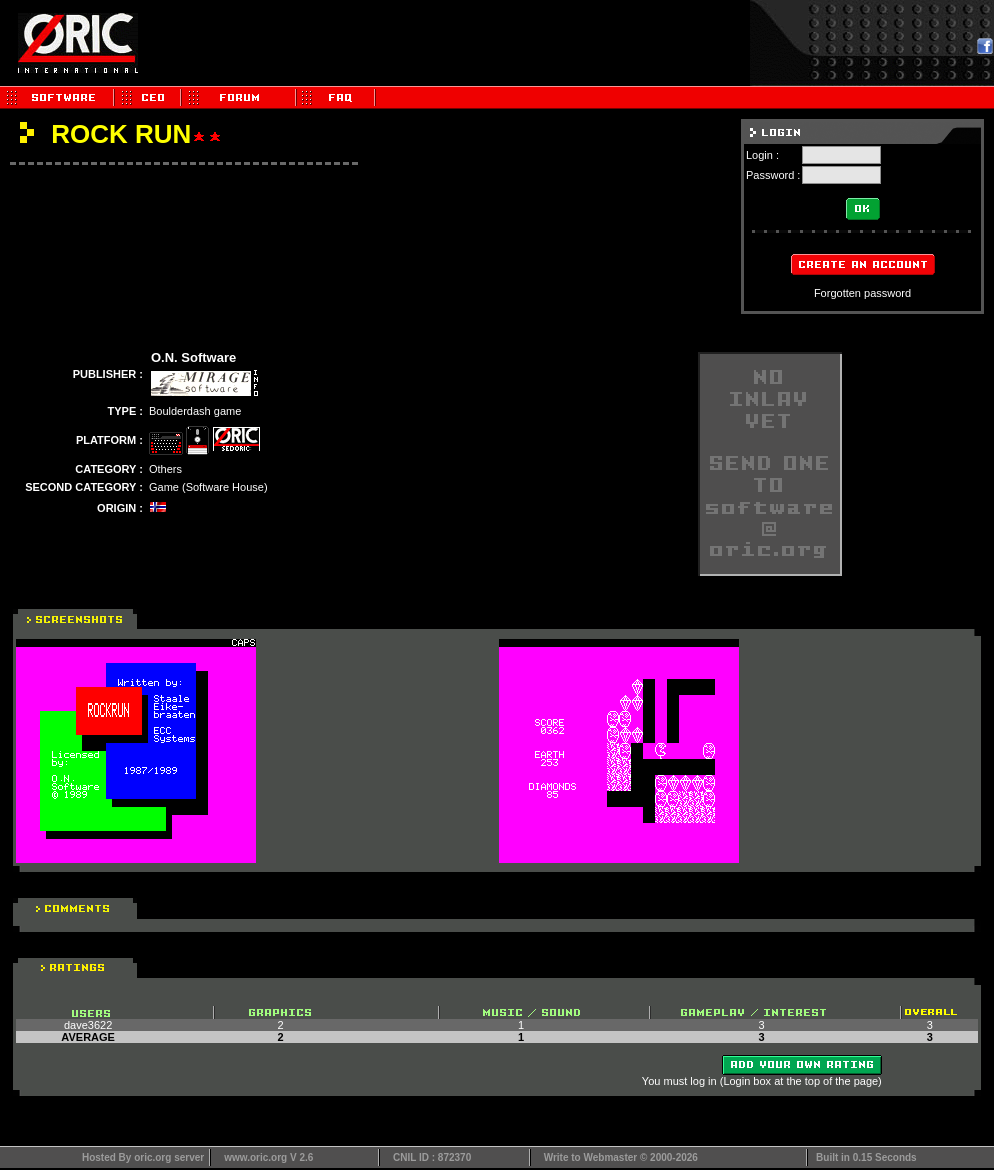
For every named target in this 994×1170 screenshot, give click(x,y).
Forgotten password (862, 293)
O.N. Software (193, 357)
